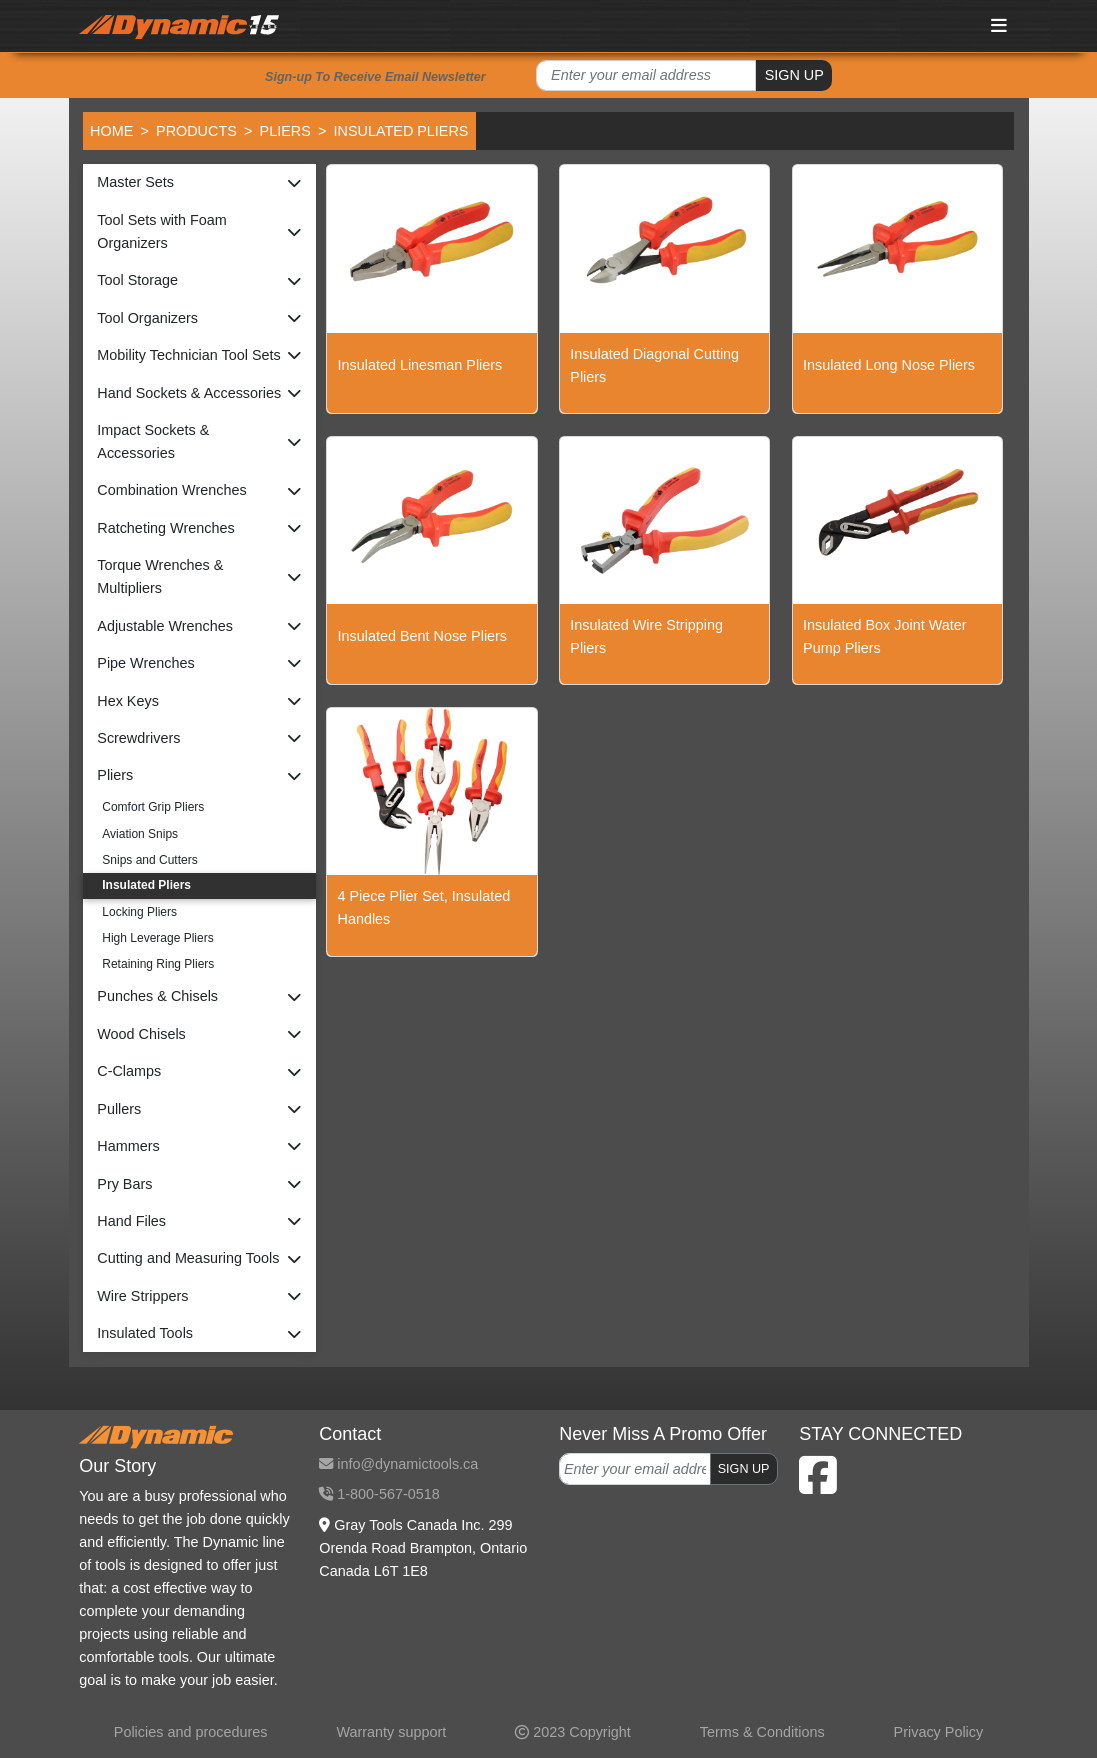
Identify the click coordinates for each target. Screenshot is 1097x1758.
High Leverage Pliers (157, 938)
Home (111, 131)
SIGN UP (794, 75)
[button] (199, 182)
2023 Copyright (573, 1732)
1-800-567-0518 (379, 1494)
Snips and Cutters (149, 860)
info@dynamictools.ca (398, 1464)
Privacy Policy (939, 1732)
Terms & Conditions (762, 1732)
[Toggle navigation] (999, 25)
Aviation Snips (140, 834)
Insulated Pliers (146, 885)
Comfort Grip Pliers (153, 807)
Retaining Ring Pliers (158, 964)
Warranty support (391, 1732)
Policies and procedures (191, 1732)
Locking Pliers (139, 912)
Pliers (285, 131)
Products (196, 131)
